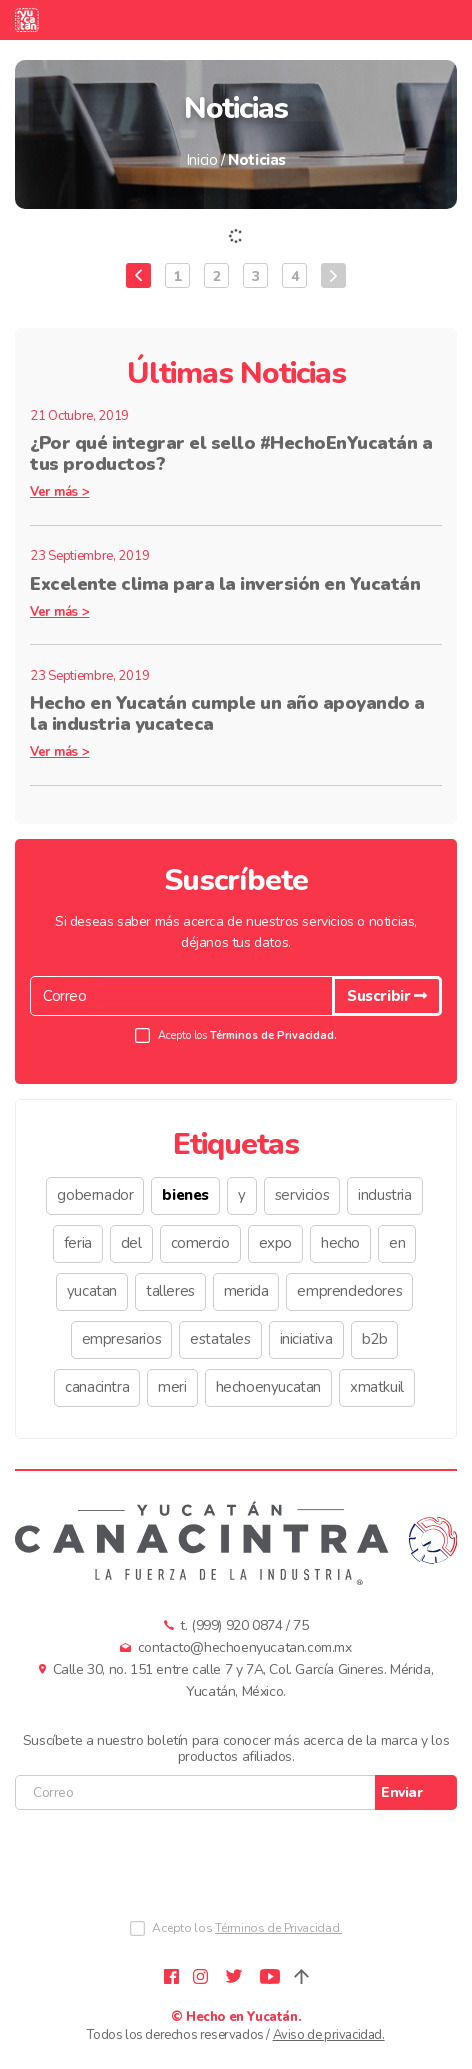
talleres (170, 1291)
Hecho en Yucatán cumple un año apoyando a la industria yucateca (227, 714)
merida (246, 1291)
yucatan (92, 1291)
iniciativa (306, 1339)
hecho (340, 1243)
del (131, 1243)
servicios (302, 1195)
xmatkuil (377, 1387)
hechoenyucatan (268, 1387)
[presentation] (167, 1869)
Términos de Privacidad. (273, 1035)
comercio (200, 1243)
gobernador (95, 1195)
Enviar (402, 1792)
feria (78, 1243)
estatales (220, 1339)
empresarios (122, 1339)
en (397, 1243)
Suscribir (387, 996)
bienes (185, 1195)
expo (275, 1243)
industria (384, 1195)
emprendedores (349, 1291)
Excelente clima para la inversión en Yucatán (225, 584)
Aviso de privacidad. (329, 2035)
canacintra (97, 1387)
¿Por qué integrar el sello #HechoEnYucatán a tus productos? (231, 454)
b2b (375, 1339)
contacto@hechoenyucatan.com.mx (245, 1647)
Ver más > (59, 492)
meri (172, 1387)
